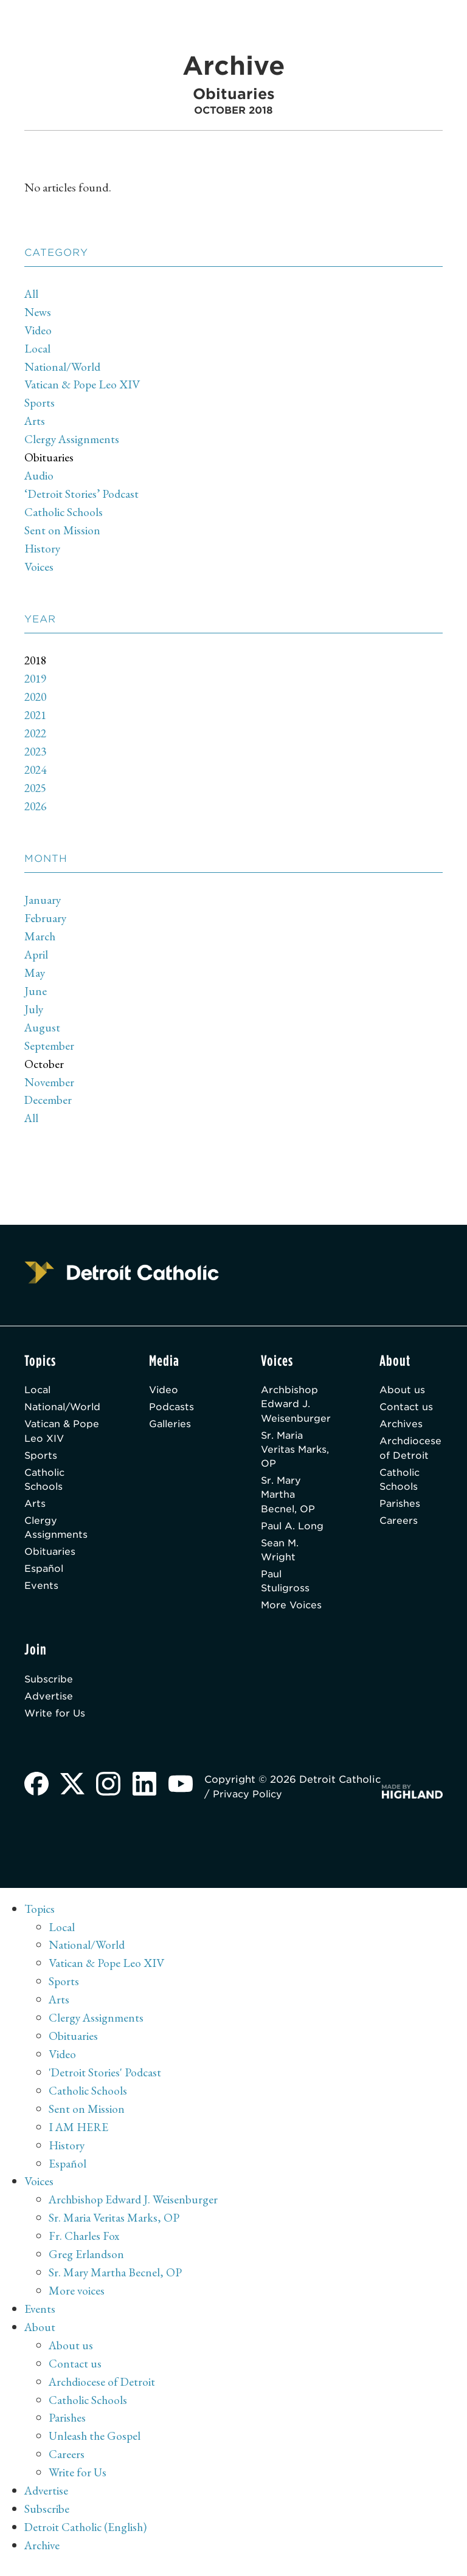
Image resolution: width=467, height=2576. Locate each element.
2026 (36, 806)
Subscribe (49, 1686)
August (42, 1027)
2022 (36, 733)
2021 (36, 715)
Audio (39, 475)
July (34, 1009)
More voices (77, 2299)
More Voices (290, 1611)
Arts (35, 421)
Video (38, 330)
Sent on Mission (62, 530)
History (42, 548)
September (49, 1045)
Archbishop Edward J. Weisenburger (294, 1404)
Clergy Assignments (72, 439)
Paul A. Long (291, 1530)
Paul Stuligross (284, 1587)
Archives (401, 1425)
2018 (36, 660)
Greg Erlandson (87, 2263)
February (45, 918)
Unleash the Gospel (96, 2445)
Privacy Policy (296, 1803)
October (44, 1064)
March (40, 936)
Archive (43, 2554)
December (48, 1099)
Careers (398, 1525)
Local (37, 348)
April (36, 954)
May (35, 972)
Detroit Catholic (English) (86, 2536)
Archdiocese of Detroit (411, 1450)
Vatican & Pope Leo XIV (83, 384)
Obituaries (49, 457)
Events (41, 1592)
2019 (36, 678)
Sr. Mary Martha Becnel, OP (286, 1498)
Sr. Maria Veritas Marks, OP (284, 1451)
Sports (39, 402)
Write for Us (55, 1721)
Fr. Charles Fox (84, 2245)
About (40, 2336)
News (38, 312)
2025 (36, 788)
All (31, 293)
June (35, 991)
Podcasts (176, 1407)
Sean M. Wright (279, 1555)
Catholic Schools (64, 512)
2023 (36, 751)
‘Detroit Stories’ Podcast (82, 493)
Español (44, 1574)
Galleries (175, 1425)
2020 (36, 696)
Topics (40, 1918)
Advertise (49, 1704)
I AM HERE (79, 2136)
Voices (39, 566)
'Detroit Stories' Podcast (106, 2081)
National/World (62, 366)
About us (401, 1390)
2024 (36, 769)
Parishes (400, 1507)
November (49, 1082)
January (42, 899)
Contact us (406, 1407)
